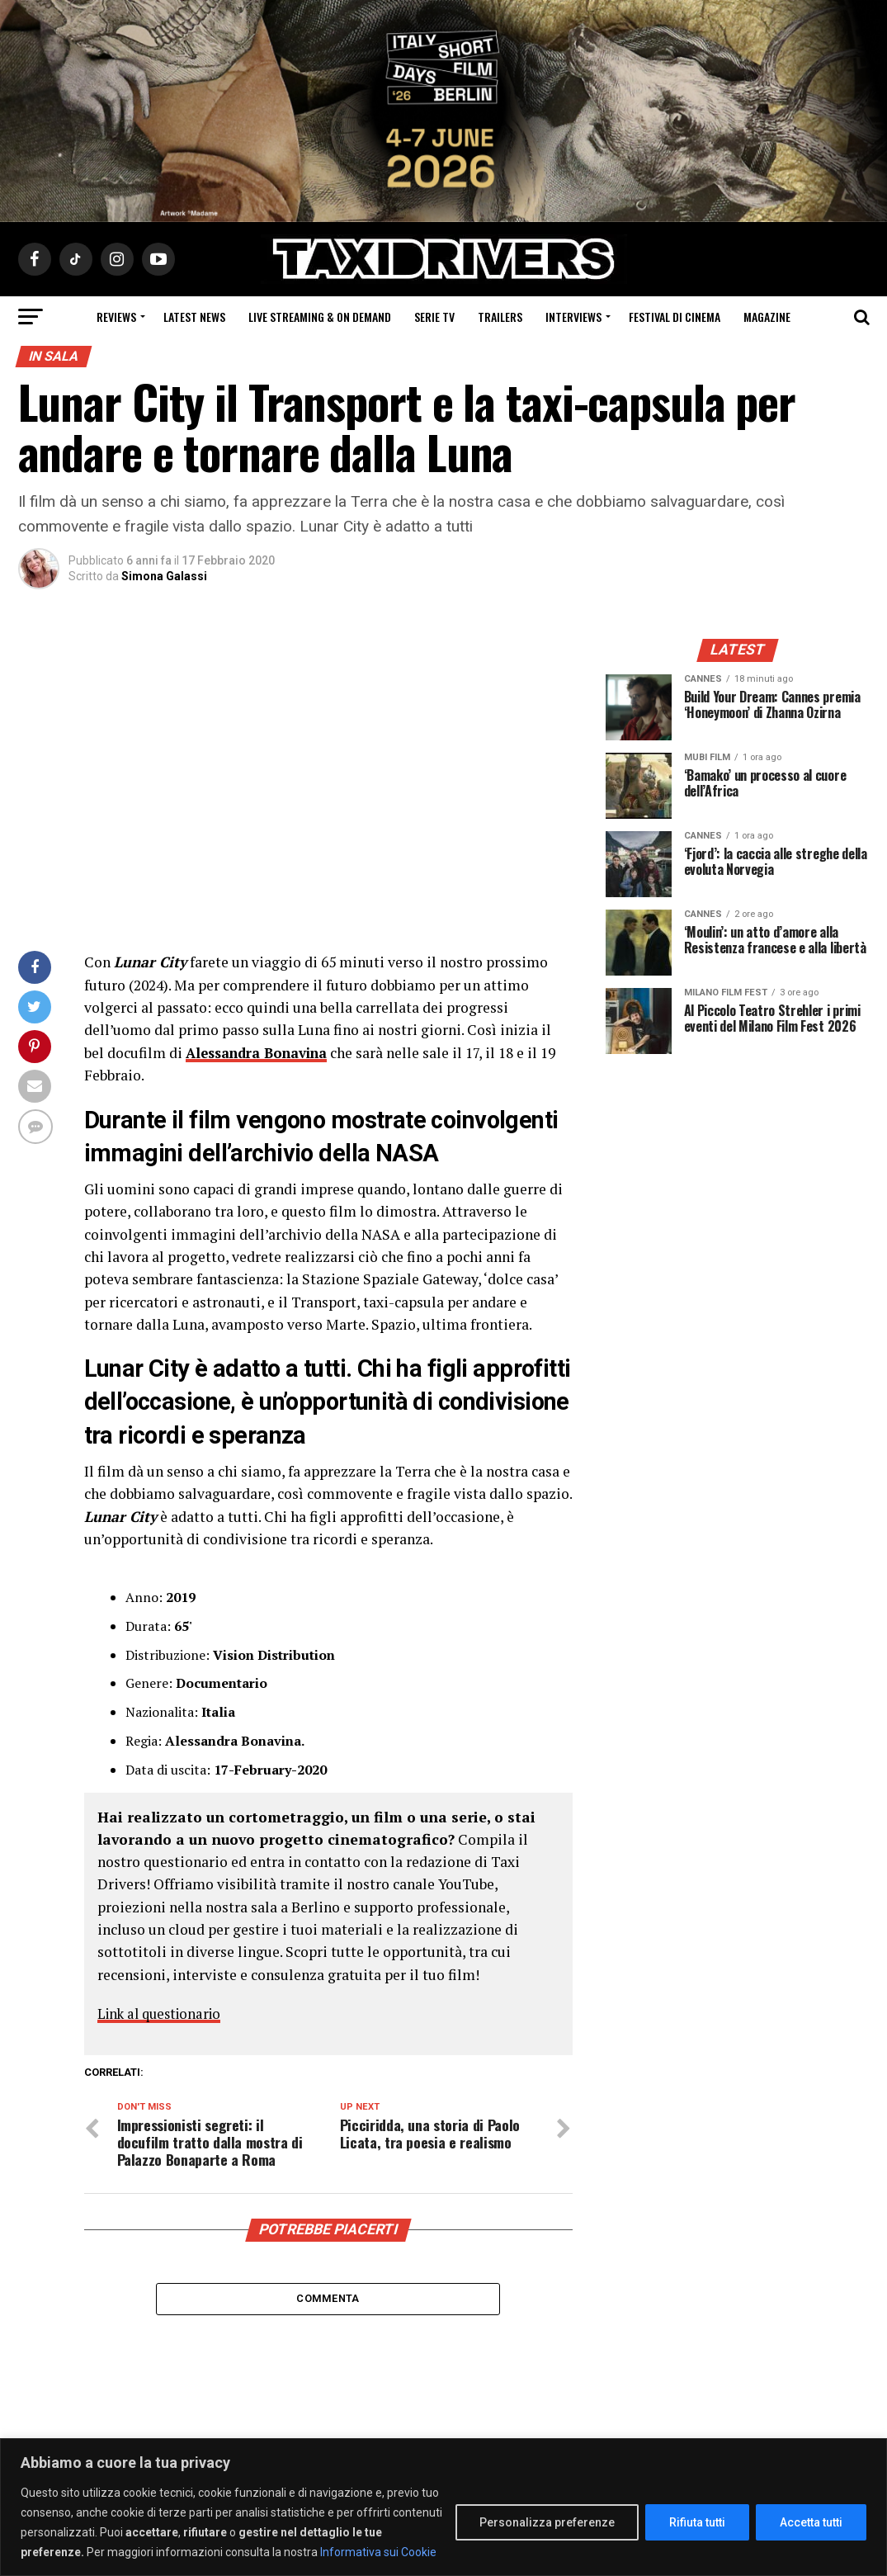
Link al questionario (163, 2012)
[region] (443, 2507)
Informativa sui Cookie (378, 2552)
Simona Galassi (164, 576)
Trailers (500, 316)
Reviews (116, 316)
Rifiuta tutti (697, 2522)
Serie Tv (434, 316)
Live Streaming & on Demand (319, 316)
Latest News (194, 316)
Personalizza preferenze (547, 2522)
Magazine (766, 316)
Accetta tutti (811, 2522)
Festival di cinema (674, 316)
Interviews (573, 316)
